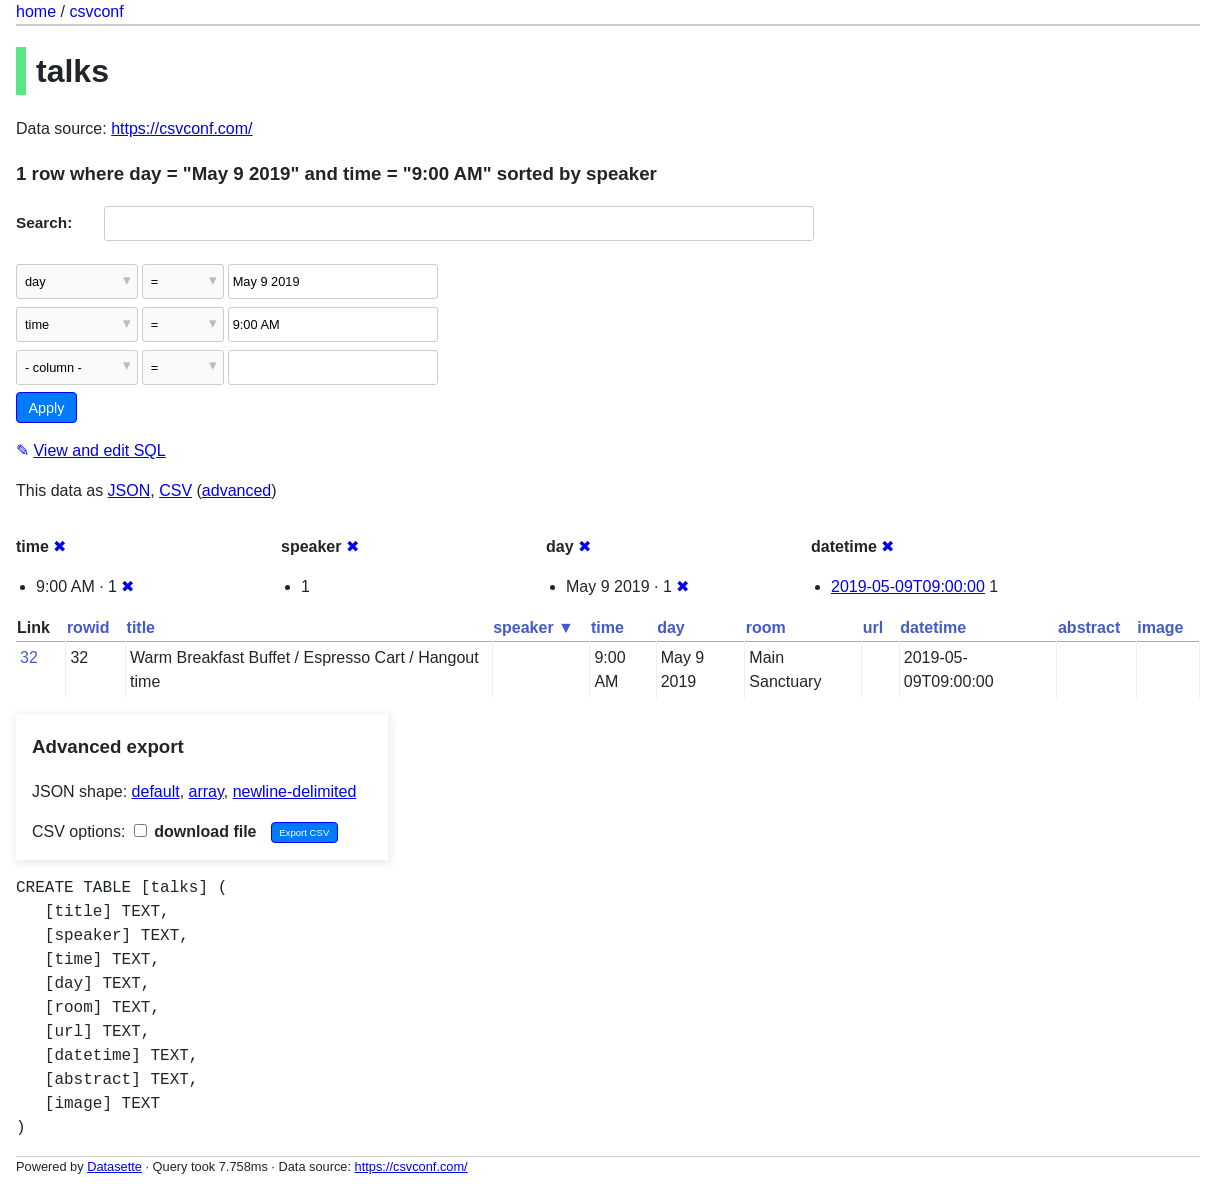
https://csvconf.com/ (181, 128)
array (206, 791)
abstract (1089, 627)
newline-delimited (295, 791)
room (766, 627)
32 (29, 657)
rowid (88, 627)
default (156, 791)
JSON (129, 490)
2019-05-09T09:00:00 (908, 586)
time (607, 627)
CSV (175, 490)
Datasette (114, 1166)
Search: (44, 222)
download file (195, 831)
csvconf (96, 11)
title (141, 627)
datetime (933, 627)
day (671, 627)
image (1160, 627)
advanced (236, 490)
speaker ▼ (533, 627)
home (36, 11)
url (873, 627)
